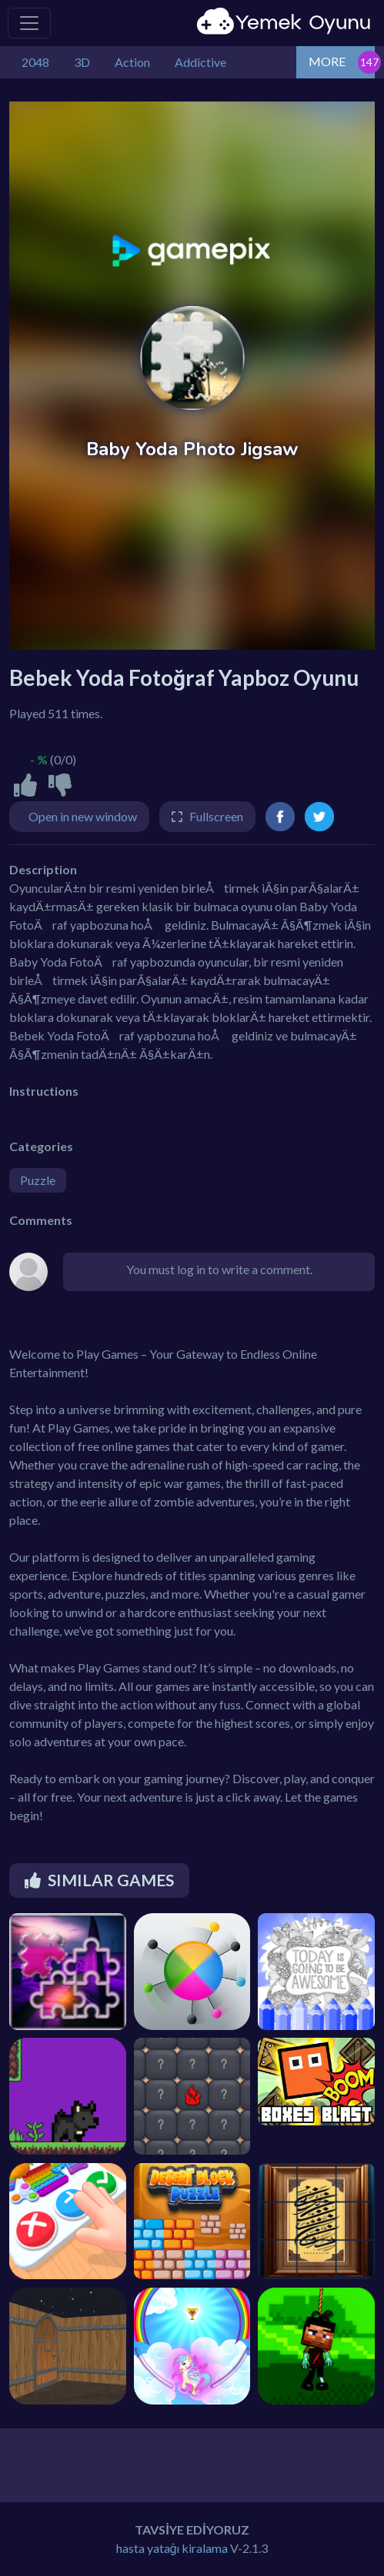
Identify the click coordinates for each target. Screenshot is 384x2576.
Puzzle (37, 1180)
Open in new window (82, 816)
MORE (327, 61)
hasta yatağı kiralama (172, 2548)
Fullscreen (216, 816)
